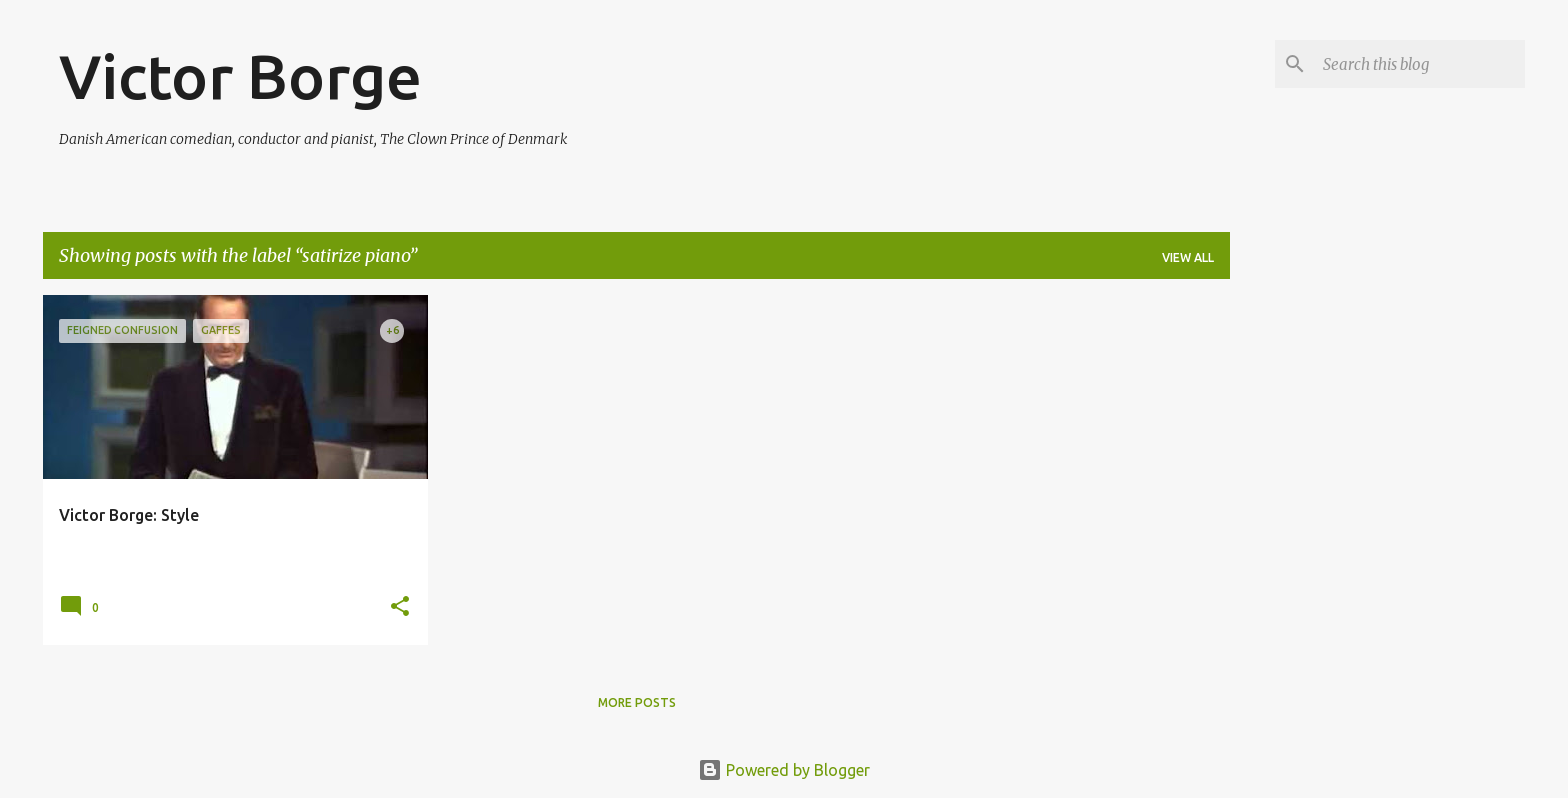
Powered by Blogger (784, 770)
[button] (400, 607)
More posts (637, 702)
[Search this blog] (1420, 64)
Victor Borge (240, 76)
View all (1188, 257)
